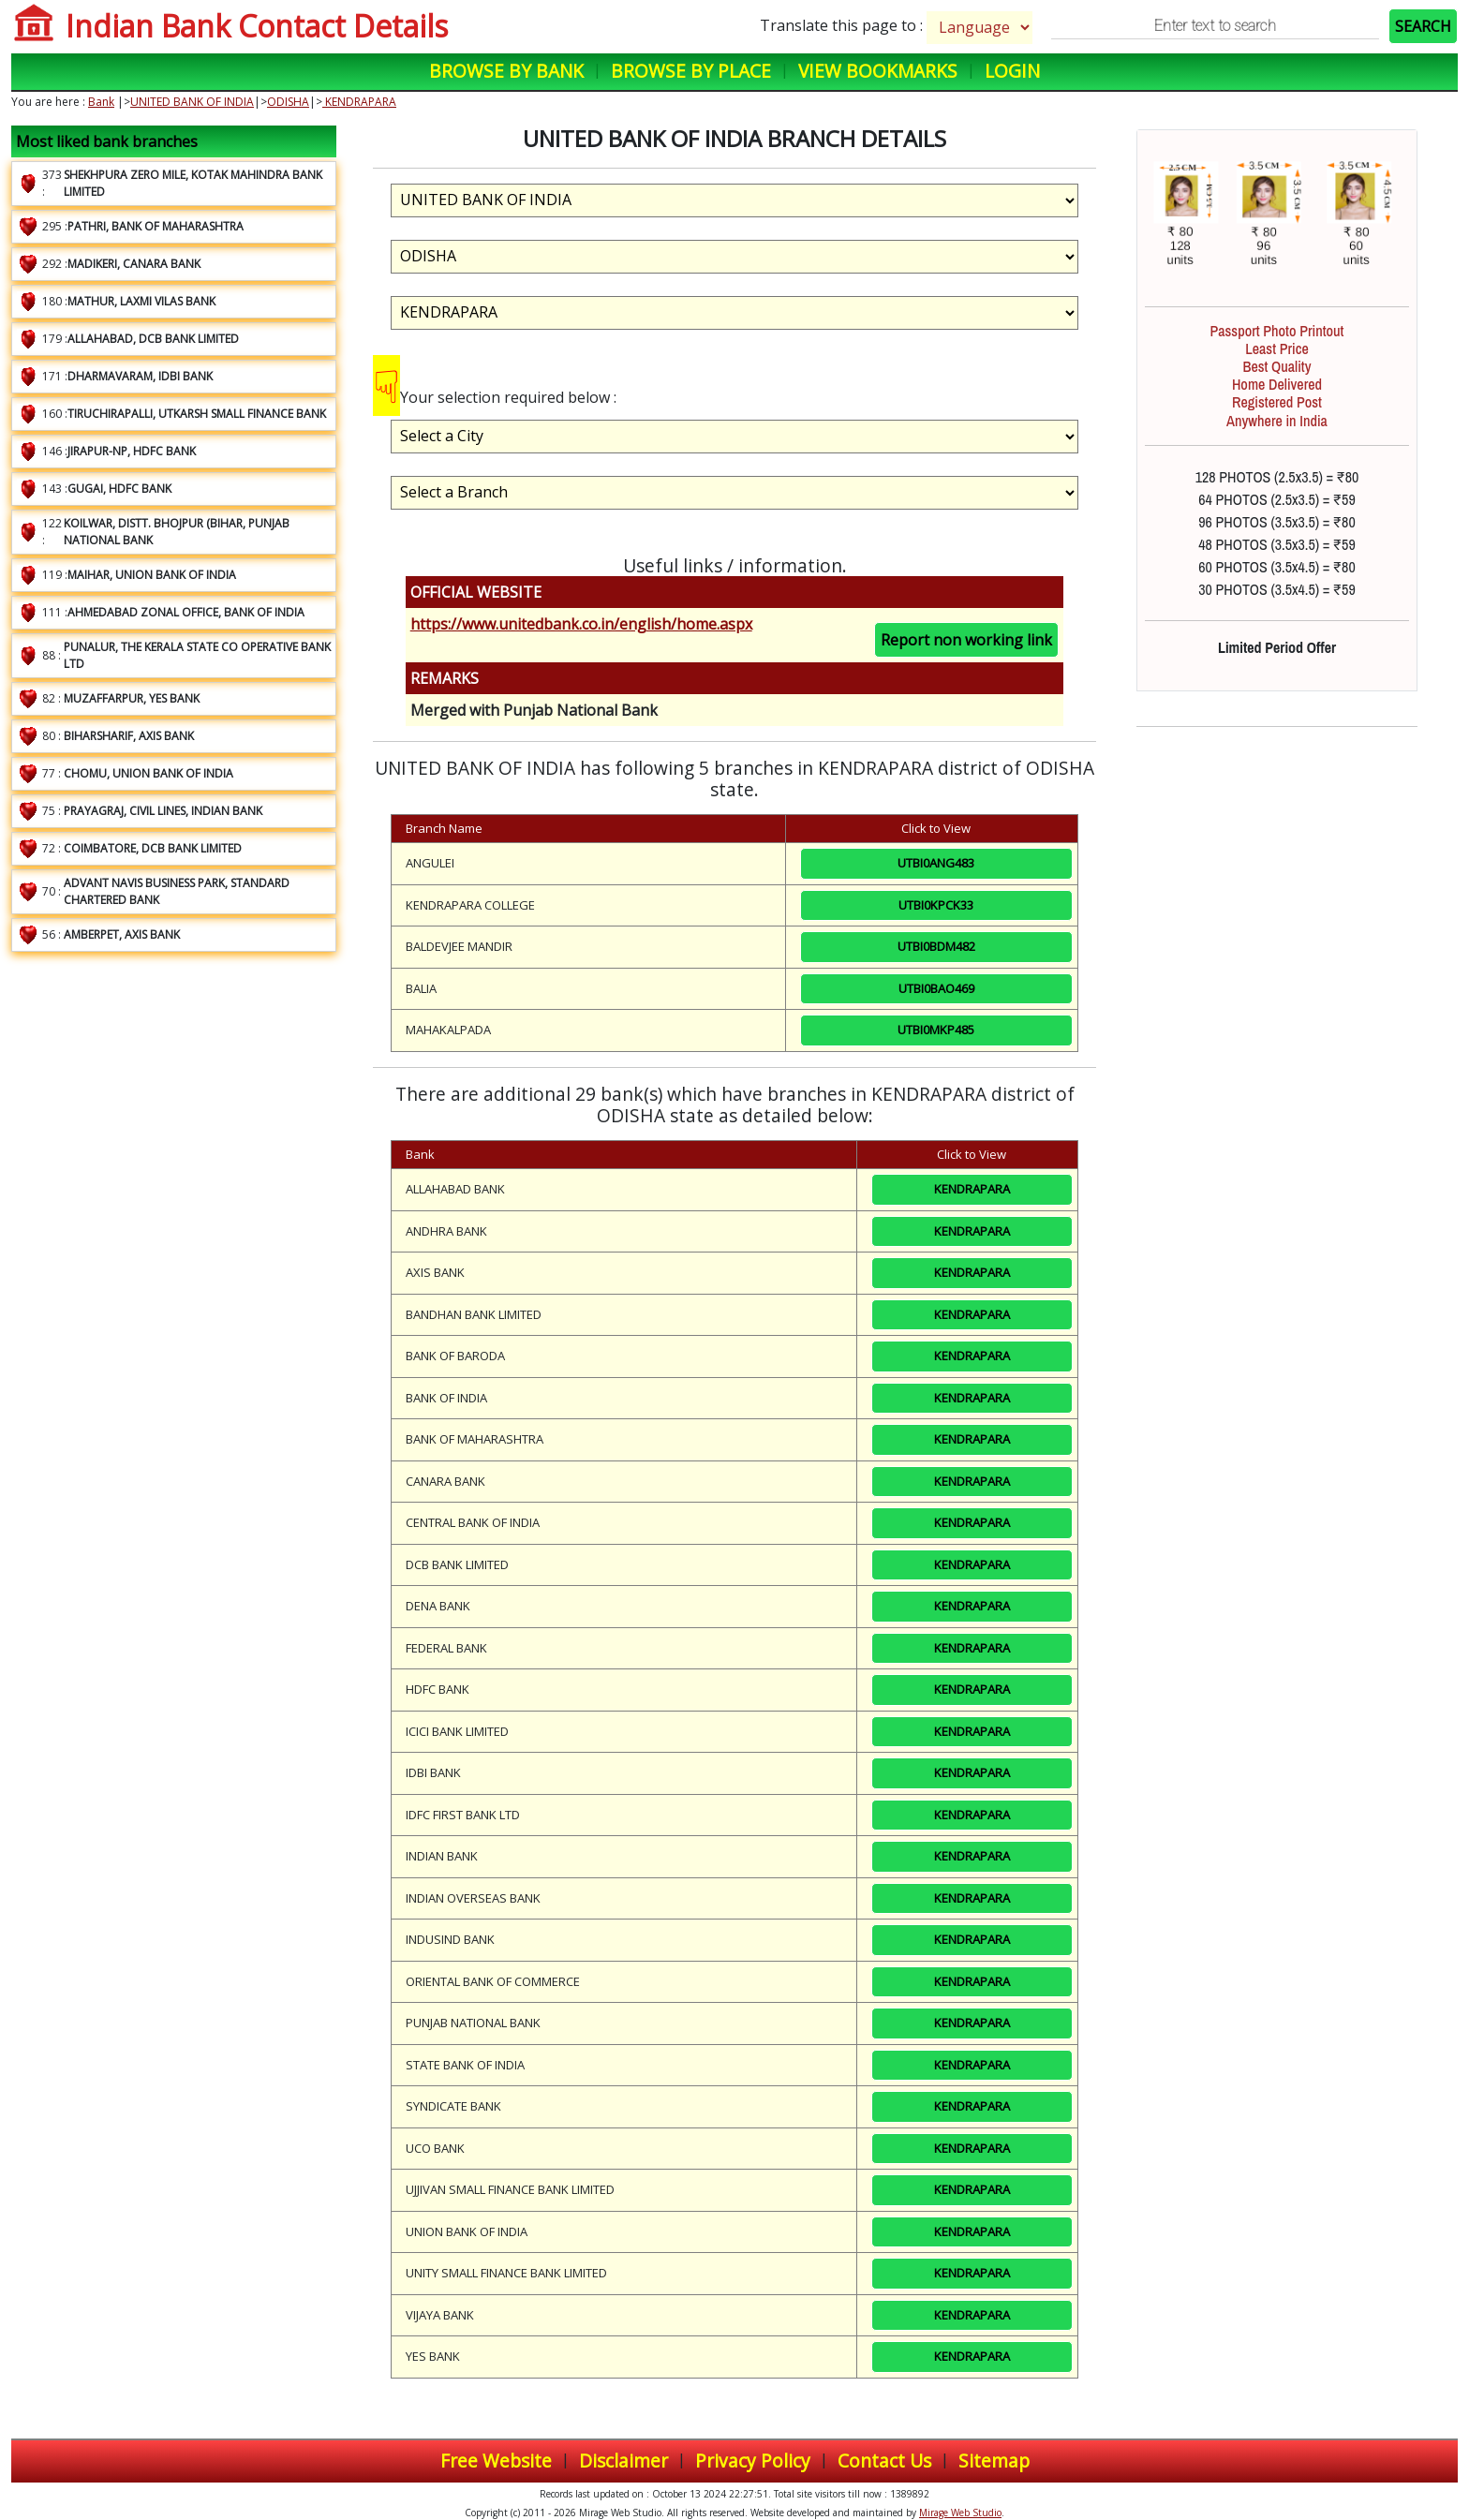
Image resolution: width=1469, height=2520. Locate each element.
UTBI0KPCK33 (935, 905)
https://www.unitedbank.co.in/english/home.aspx (581, 624)
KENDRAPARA (359, 102)
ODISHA (288, 102)
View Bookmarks (877, 70)
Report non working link (966, 640)
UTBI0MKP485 (936, 1029)
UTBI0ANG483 (936, 862)
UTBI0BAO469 (936, 988)
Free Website (496, 2460)
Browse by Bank (506, 70)
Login (1012, 70)
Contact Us (884, 2460)
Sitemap (994, 2460)
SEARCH (1423, 26)
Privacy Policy (752, 2460)
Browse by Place (691, 70)
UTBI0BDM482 (936, 946)
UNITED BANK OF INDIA (192, 102)
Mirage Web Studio (960, 2512)
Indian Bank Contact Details (257, 26)
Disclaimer (623, 2460)
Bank (101, 102)
